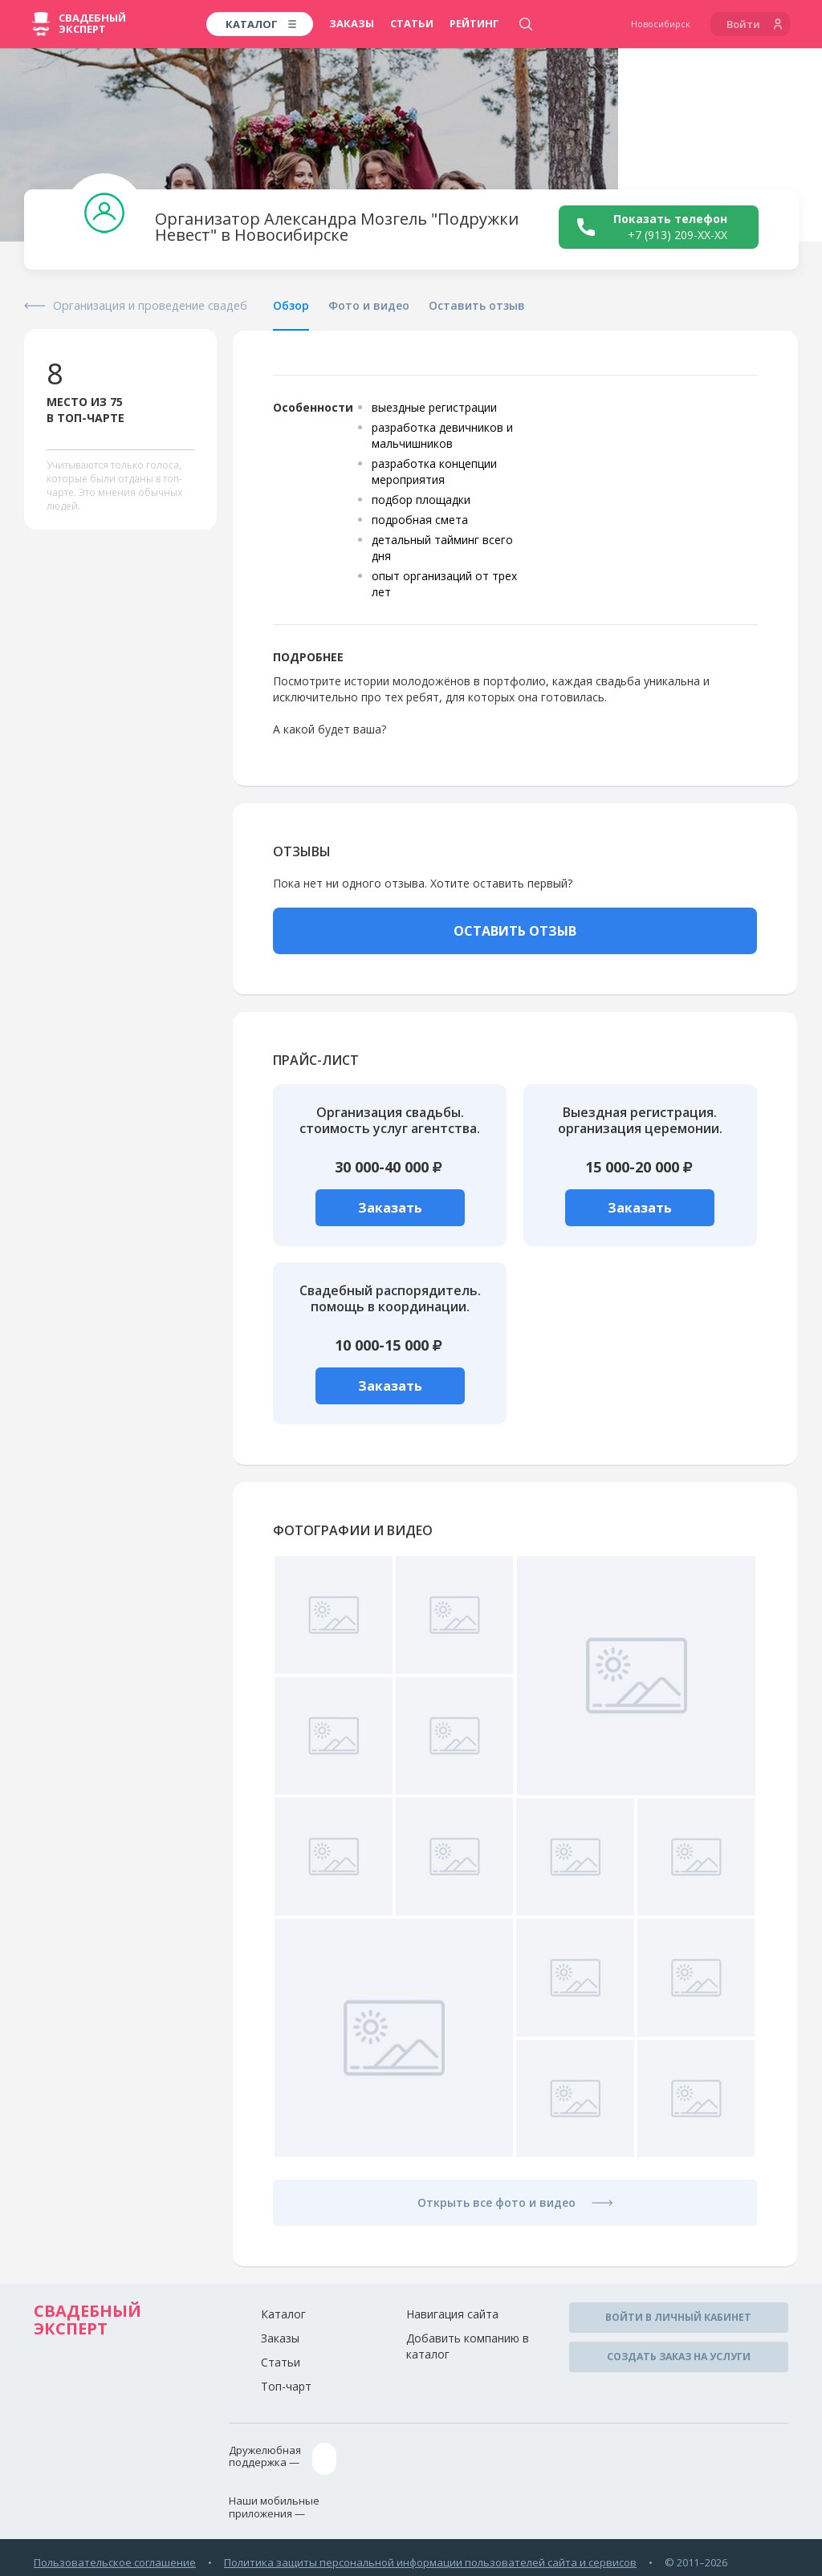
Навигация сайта (452, 2313)
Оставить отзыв (477, 305)
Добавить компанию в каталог (467, 2345)
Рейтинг (474, 23)
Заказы (351, 23)
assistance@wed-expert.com (403, 2456)
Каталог (283, 2313)
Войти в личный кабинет (678, 2315)
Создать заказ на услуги (679, 2352)
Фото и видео (368, 305)
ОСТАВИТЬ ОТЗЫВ (515, 931)
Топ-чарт (286, 2385)
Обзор (291, 305)
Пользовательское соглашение (115, 2557)
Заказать (390, 1208)
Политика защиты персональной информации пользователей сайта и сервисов (430, 2557)
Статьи (411, 23)
